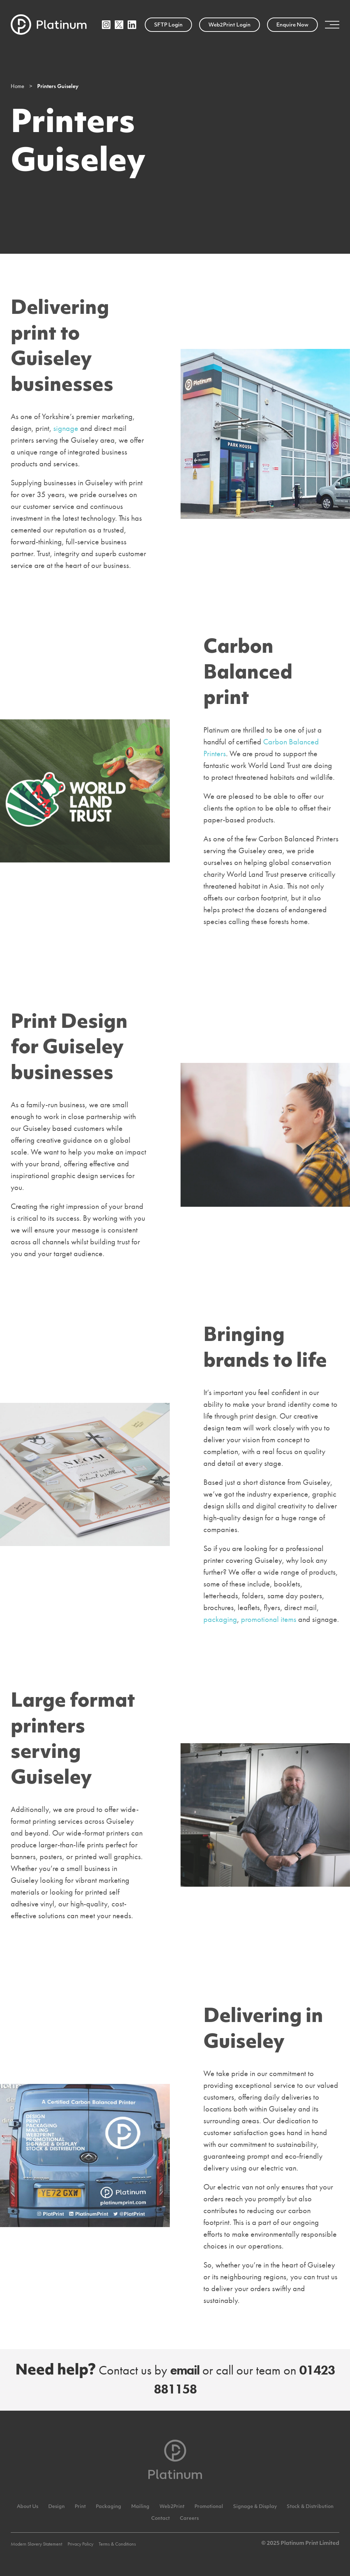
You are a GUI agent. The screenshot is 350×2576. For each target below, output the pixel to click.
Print (80, 2506)
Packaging (108, 2506)
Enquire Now (292, 25)
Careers (189, 2518)
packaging (220, 1619)
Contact (160, 2518)
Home (17, 86)
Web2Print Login (229, 25)
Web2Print (171, 2506)
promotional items (268, 1619)
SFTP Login (168, 25)
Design (56, 2506)
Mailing (140, 2506)
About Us (27, 2506)
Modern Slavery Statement (36, 2544)
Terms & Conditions (117, 2544)
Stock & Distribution (310, 2506)
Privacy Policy (80, 2544)
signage (65, 428)
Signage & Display (255, 2506)
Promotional (208, 2506)
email (184, 2370)
